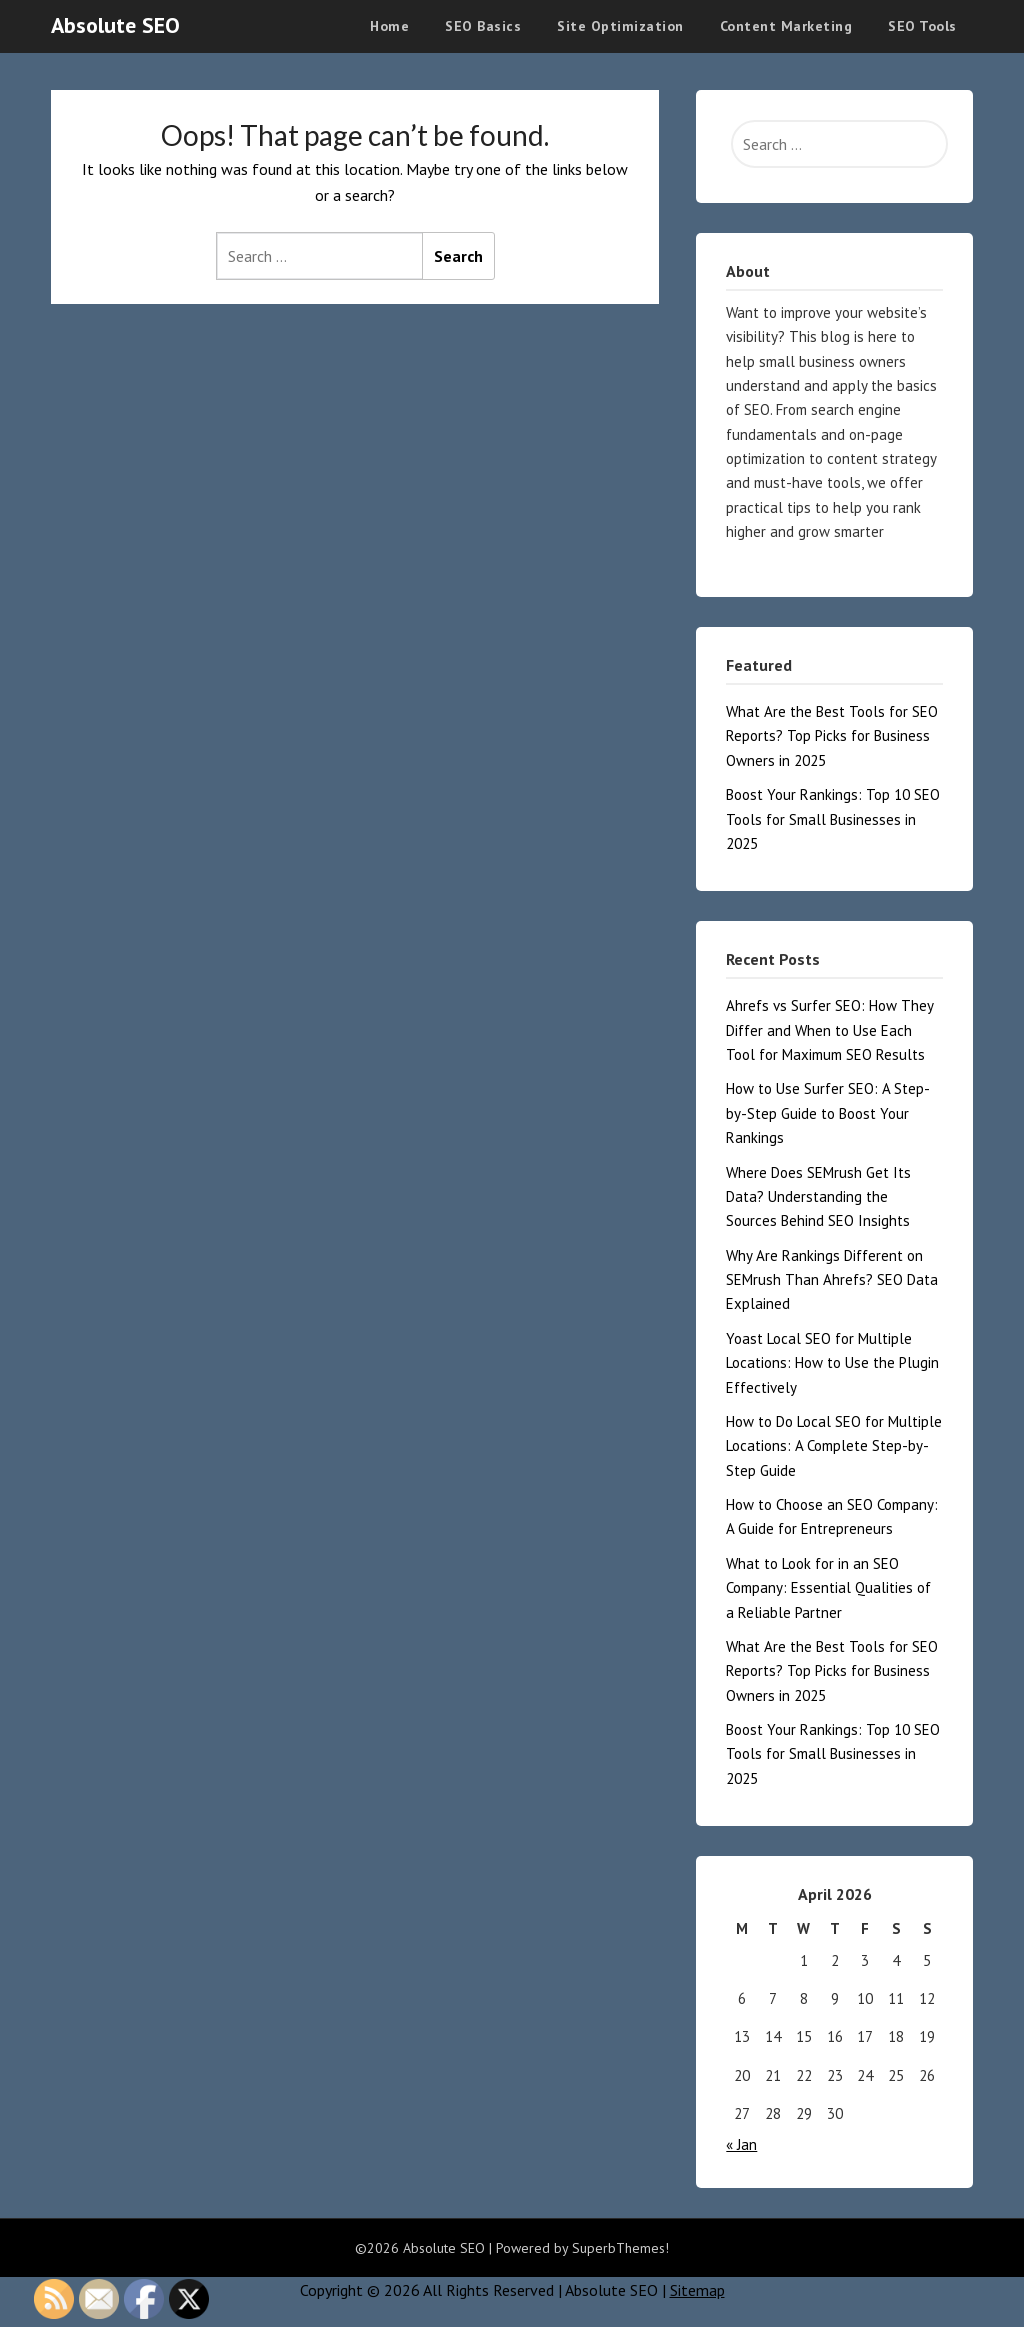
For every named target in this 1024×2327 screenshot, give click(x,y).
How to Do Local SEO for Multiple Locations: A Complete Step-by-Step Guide (834, 1446)
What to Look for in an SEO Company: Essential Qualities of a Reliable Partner (828, 1588)
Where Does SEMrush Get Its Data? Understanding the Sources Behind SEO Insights (818, 1197)
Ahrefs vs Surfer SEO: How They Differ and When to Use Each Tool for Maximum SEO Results (830, 1030)
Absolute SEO (115, 25)
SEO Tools (922, 26)
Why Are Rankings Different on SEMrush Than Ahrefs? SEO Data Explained (832, 1280)
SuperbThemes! (620, 2248)
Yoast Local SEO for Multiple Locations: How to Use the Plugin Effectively (832, 1363)
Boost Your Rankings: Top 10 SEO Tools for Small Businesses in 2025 (833, 819)
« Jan (741, 2144)
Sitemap (697, 2290)
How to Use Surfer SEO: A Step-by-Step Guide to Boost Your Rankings (828, 1113)
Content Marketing (786, 26)
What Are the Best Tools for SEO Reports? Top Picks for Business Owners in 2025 (832, 736)
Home (389, 26)
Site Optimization (620, 26)
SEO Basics (483, 26)
